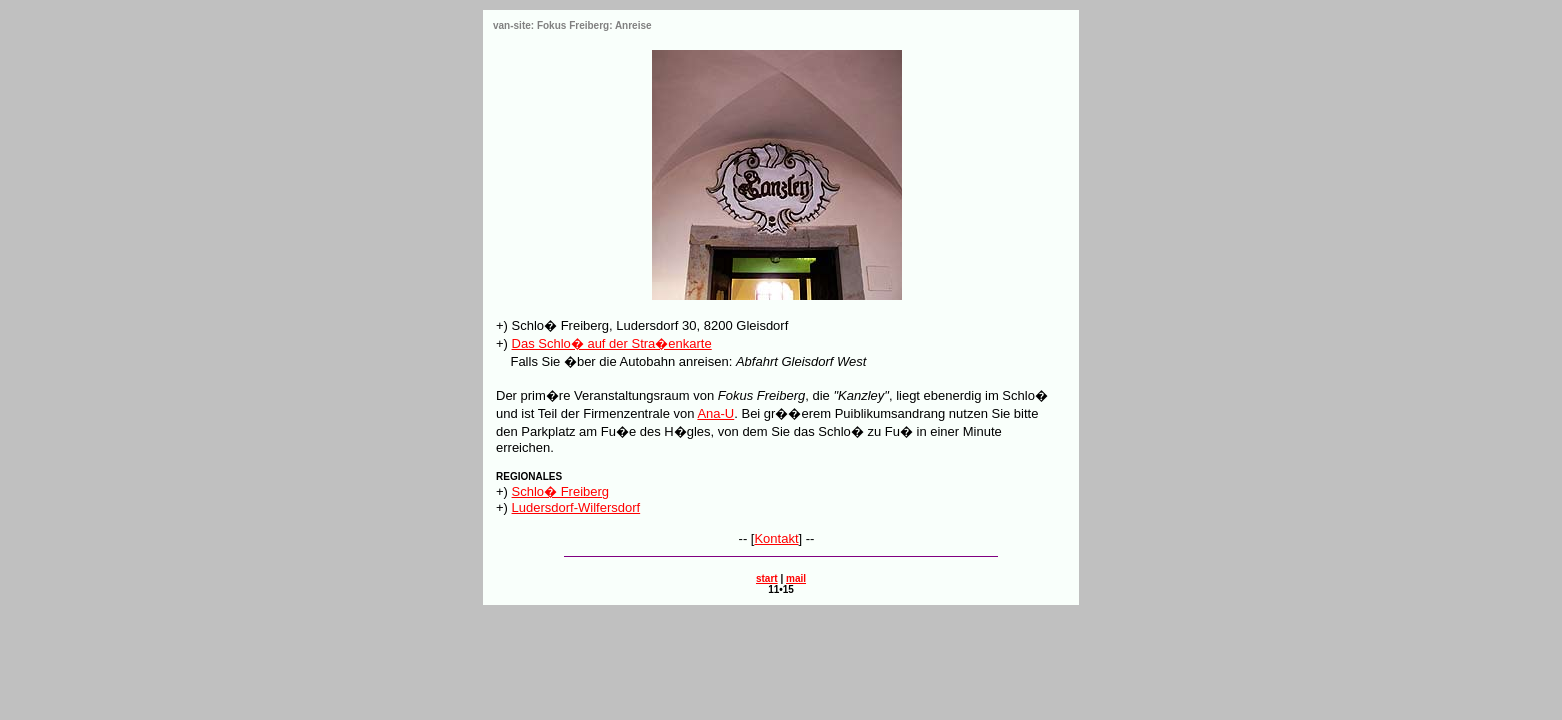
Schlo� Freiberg (561, 491)
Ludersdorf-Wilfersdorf (576, 507)
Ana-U (715, 413)
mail (796, 578)
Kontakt (776, 538)
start (767, 578)
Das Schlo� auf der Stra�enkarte (612, 343)
